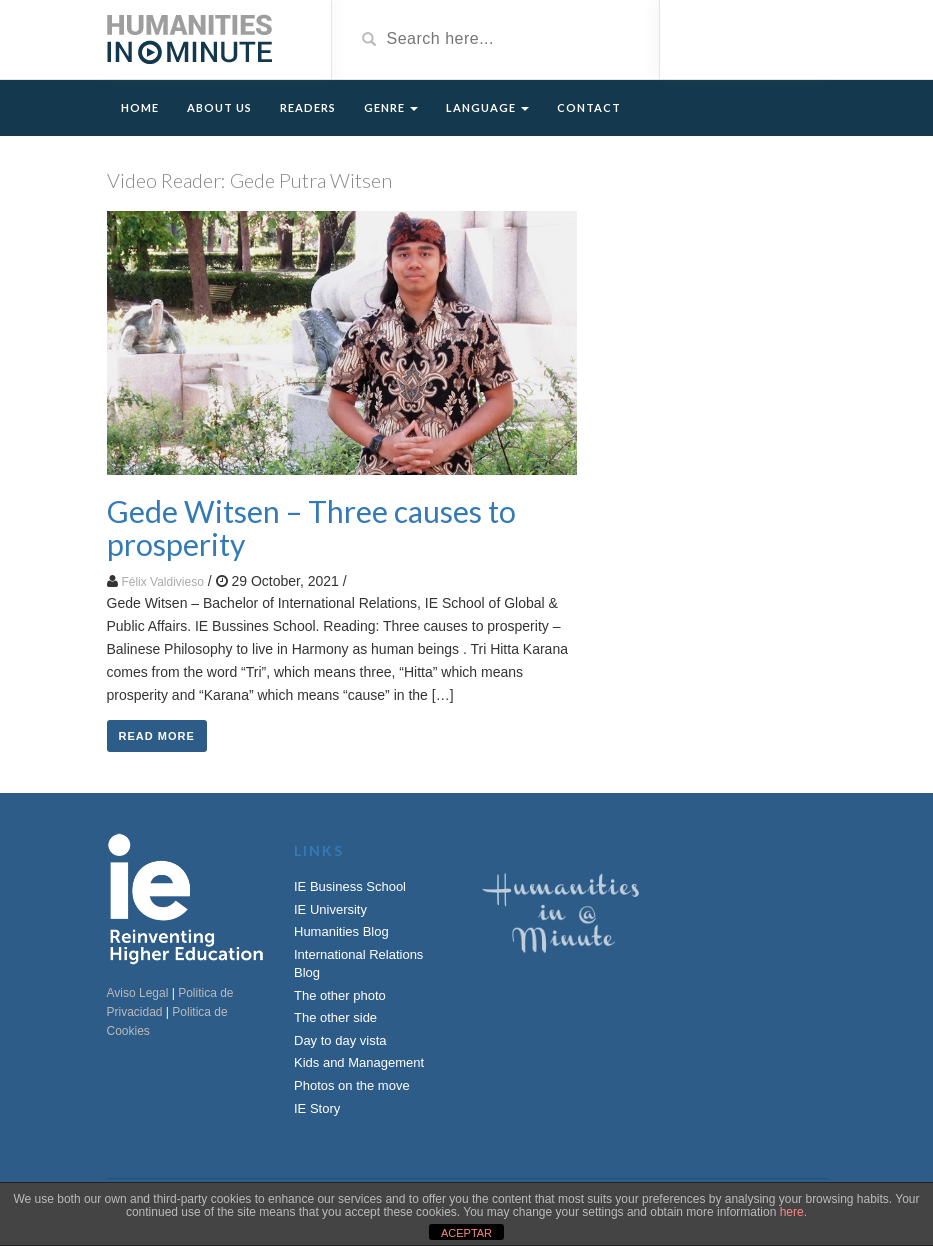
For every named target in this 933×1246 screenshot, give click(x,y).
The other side (335, 1017)
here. (793, 1212)
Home (140, 107)
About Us (219, 107)
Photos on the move (352, 1085)
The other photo (340, 995)
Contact (589, 107)
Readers (308, 107)
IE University (330, 909)
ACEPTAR (466, 1233)
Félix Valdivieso (162, 582)
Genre (391, 107)
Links (319, 850)
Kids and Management (359, 1062)
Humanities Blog (341, 931)
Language (487, 107)
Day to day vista (340, 1040)
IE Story (317, 1108)
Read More (157, 736)
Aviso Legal (138, 993)
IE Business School (350, 886)
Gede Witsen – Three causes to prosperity (311, 527)
